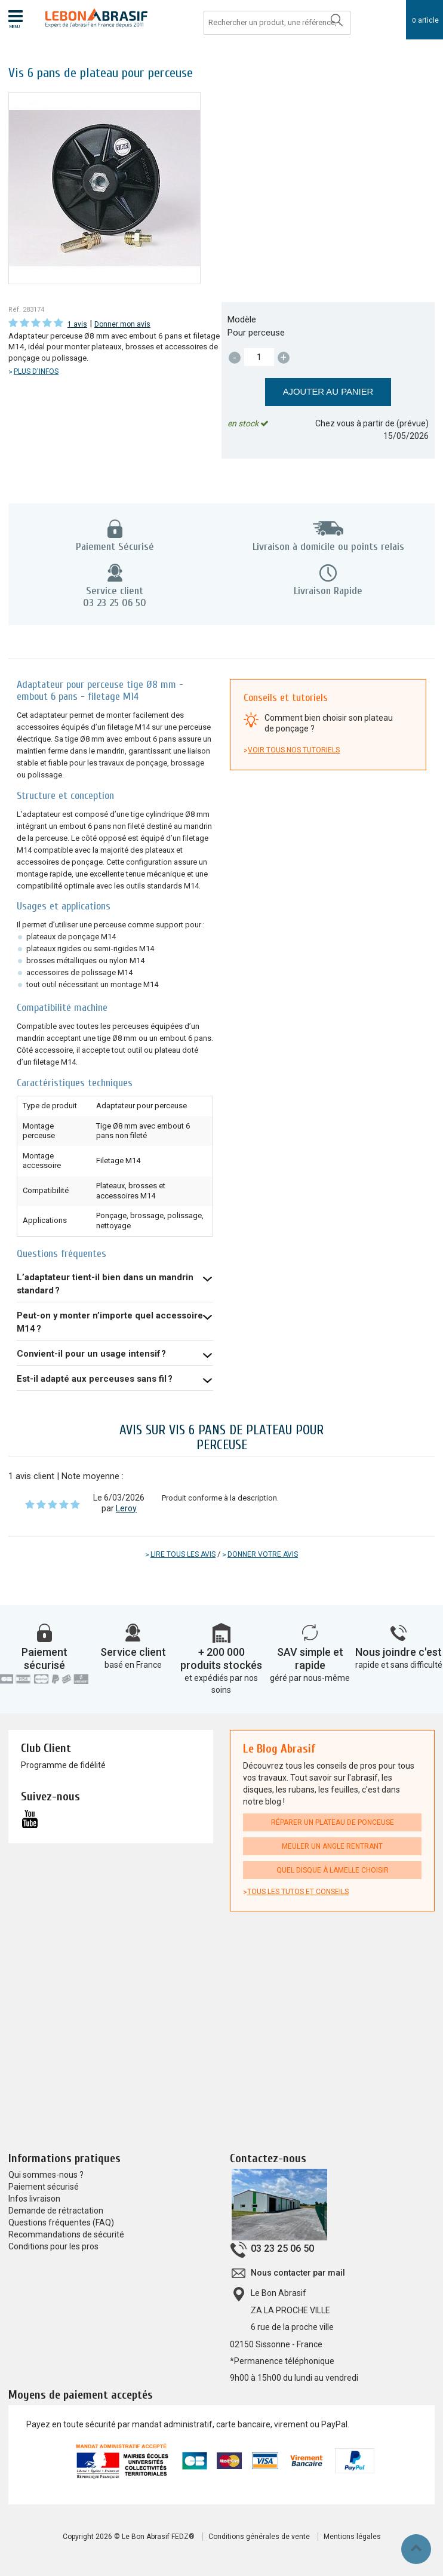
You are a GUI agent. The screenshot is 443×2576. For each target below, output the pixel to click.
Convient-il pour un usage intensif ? (91, 1353)
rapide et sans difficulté (398, 1665)
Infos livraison (34, 2198)
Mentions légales (352, 2536)
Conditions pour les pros (53, 2246)
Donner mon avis (122, 324)
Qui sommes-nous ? (46, 2175)
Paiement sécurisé (44, 1658)
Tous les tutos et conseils (298, 1892)
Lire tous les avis (183, 1554)
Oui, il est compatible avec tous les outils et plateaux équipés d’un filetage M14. (115, 1323)
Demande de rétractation (55, 2210)
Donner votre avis (262, 1554)
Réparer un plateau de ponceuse (332, 1822)
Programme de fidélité (63, 1765)
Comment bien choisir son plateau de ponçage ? (328, 723)
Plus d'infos (36, 371)
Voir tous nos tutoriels (294, 750)
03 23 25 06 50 (282, 2249)
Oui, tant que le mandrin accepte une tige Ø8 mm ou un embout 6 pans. (115, 1379)
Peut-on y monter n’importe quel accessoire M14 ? (110, 1322)
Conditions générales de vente (259, 2536)
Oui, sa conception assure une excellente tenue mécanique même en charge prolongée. (115, 1354)
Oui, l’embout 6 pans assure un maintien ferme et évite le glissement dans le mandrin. (115, 1284)
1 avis (77, 324)
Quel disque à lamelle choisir (332, 1870)
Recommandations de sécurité (66, 2234)
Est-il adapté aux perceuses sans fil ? (95, 1378)
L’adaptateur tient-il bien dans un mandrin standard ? (105, 1284)
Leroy (126, 1508)
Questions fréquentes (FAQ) (61, 2222)
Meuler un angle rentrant (332, 1846)
